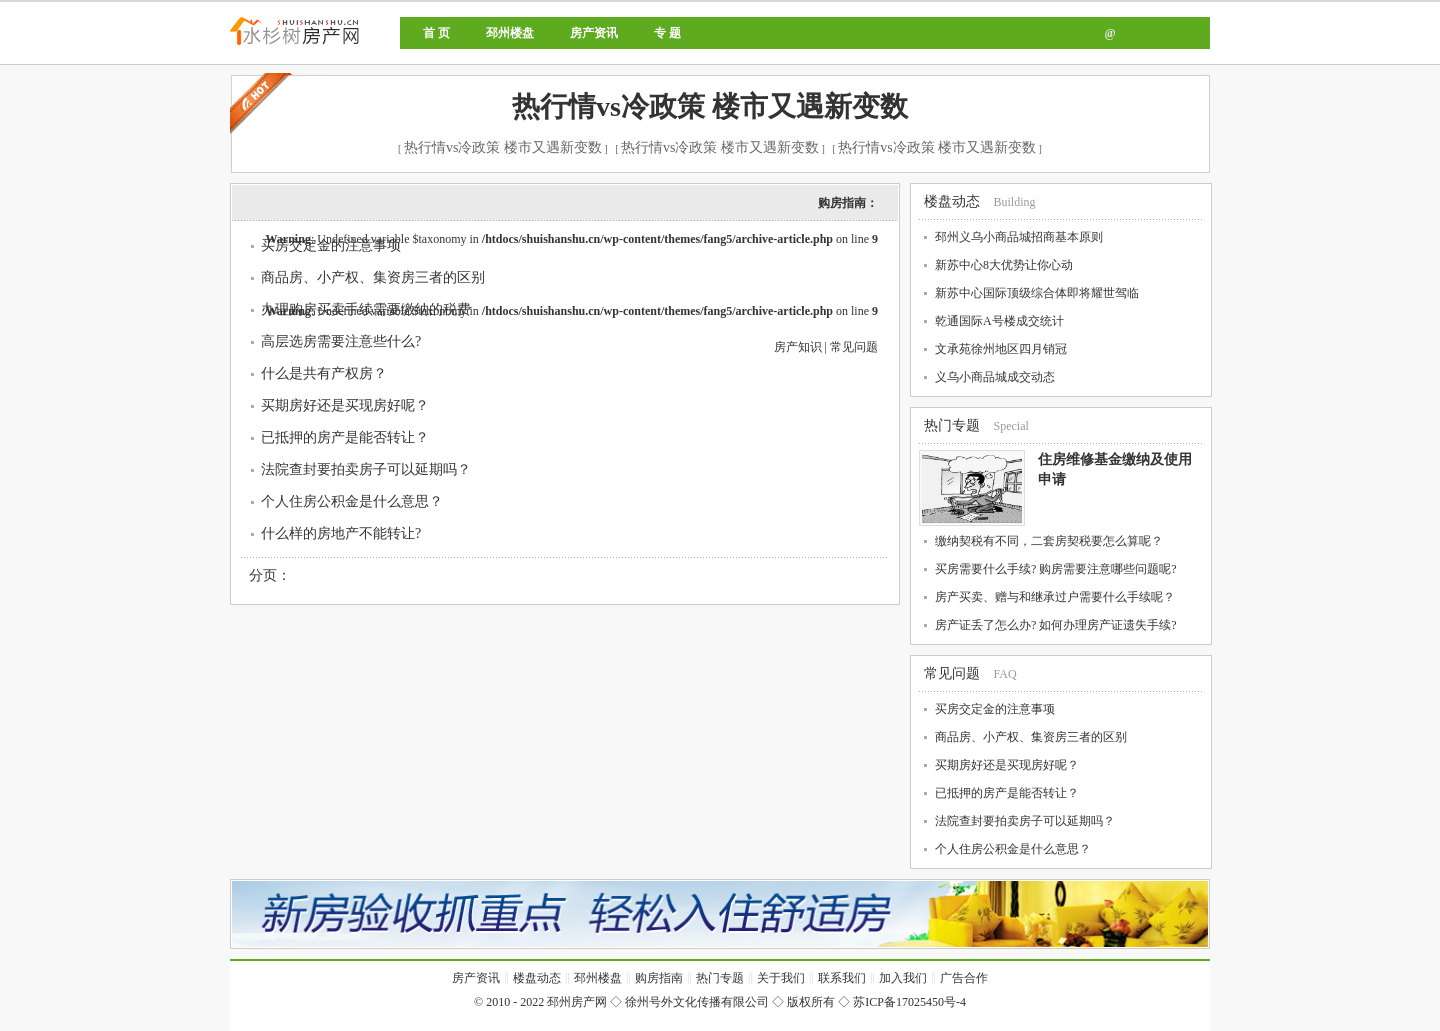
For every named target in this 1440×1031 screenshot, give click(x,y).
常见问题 (854, 347)
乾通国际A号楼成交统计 (999, 321)
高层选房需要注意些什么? (341, 341)
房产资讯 (594, 33)
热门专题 (952, 425)
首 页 (436, 33)
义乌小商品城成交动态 (995, 377)
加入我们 (903, 978)
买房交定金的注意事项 (331, 245)
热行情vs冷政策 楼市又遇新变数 (710, 106)
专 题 (667, 33)
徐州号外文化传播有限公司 (697, 1002)
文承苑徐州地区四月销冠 (1001, 349)
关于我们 (781, 978)
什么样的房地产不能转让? (341, 533)
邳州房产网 (362, 47)
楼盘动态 (952, 201)
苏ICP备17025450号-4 (909, 1002)
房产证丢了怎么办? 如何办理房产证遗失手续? (1056, 625)
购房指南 (659, 978)
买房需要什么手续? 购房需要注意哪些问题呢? (1056, 569)
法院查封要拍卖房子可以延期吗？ (366, 469)
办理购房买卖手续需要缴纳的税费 (366, 309)
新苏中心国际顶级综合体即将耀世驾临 (1037, 293)
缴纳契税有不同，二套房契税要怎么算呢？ (1049, 541)
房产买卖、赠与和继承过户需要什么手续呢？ (1055, 597)
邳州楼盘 (510, 33)
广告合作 (964, 978)
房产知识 (798, 347)
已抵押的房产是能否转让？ (345, 437)
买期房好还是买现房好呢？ (345, 405)
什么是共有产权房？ (324, 373)
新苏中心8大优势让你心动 (1004, 265)
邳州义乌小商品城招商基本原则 (1019, 237)
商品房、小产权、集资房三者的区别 (373, 277)
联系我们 (842, 978)
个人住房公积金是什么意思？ (352, 501)
